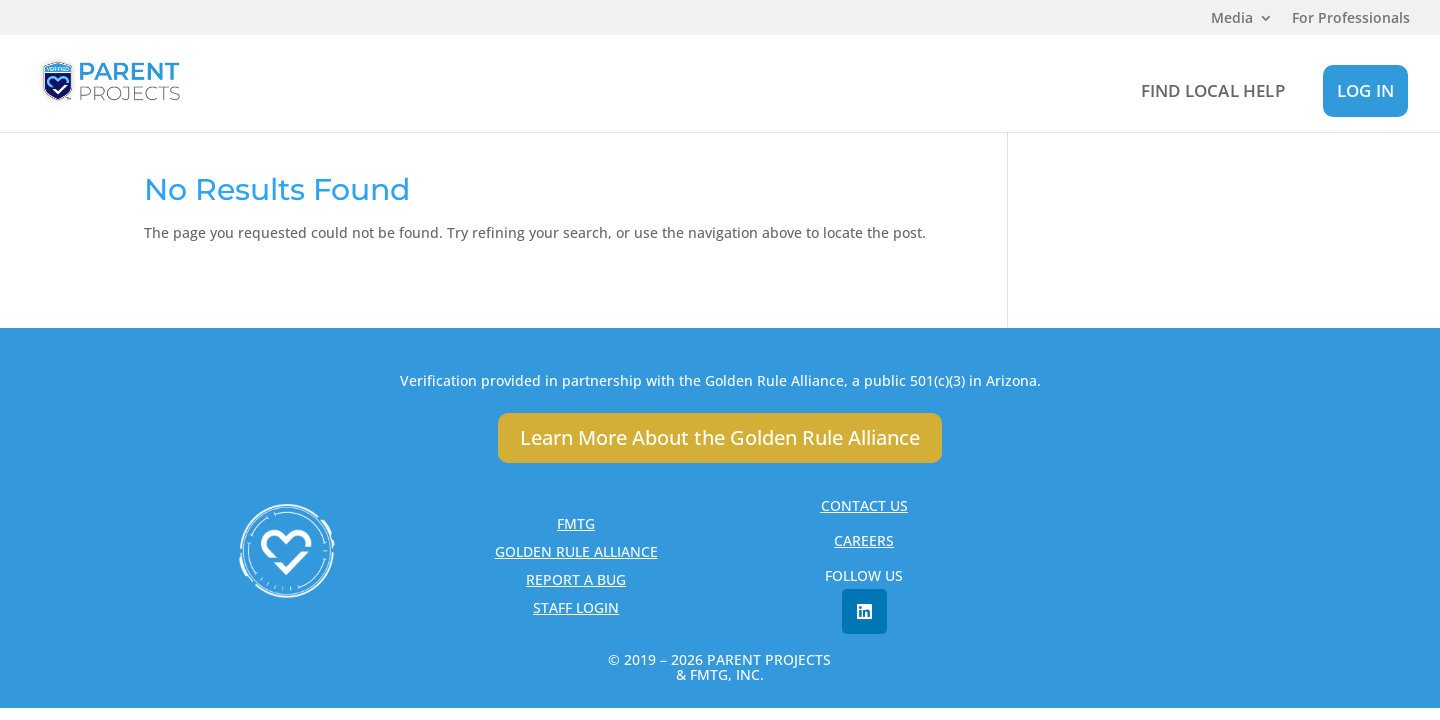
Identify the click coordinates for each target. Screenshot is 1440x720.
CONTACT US (864, 505)
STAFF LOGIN (576, 607)
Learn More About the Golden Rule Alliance (720, 437)
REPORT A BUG (576, 579)
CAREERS (864, 540)
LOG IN (1365, 90)
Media (1232, 19)
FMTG (576, 523)
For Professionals (1351, 19)
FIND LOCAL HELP (1213, 90)
